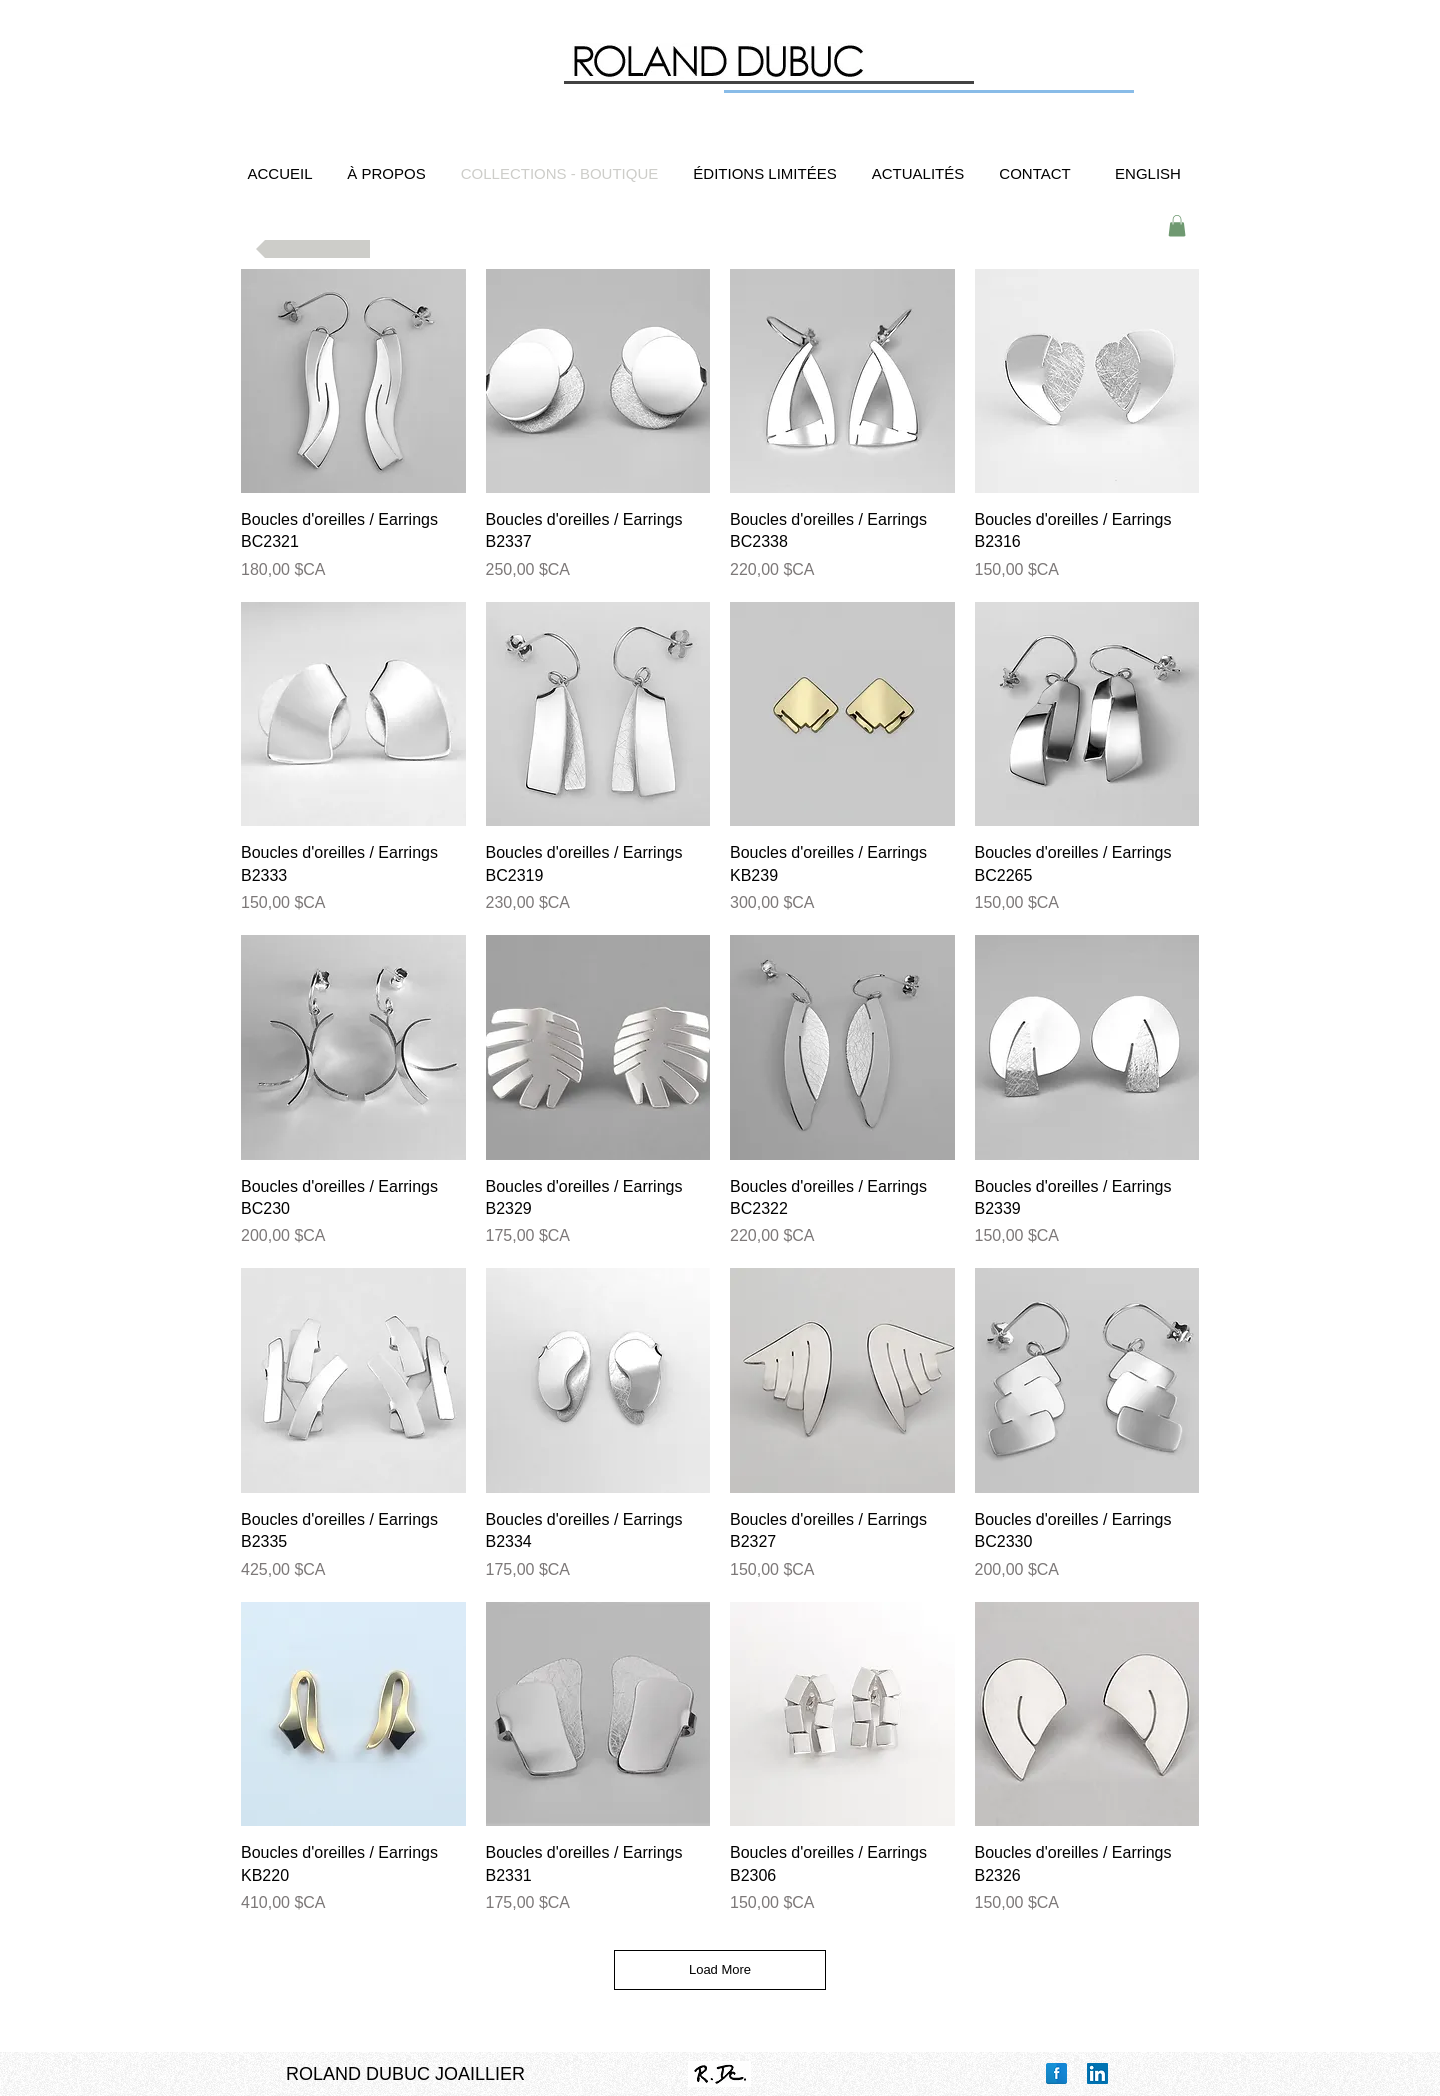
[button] (1177, 226)
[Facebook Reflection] (1056, 2073)
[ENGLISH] (1148, 173)
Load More (720, 1969)
